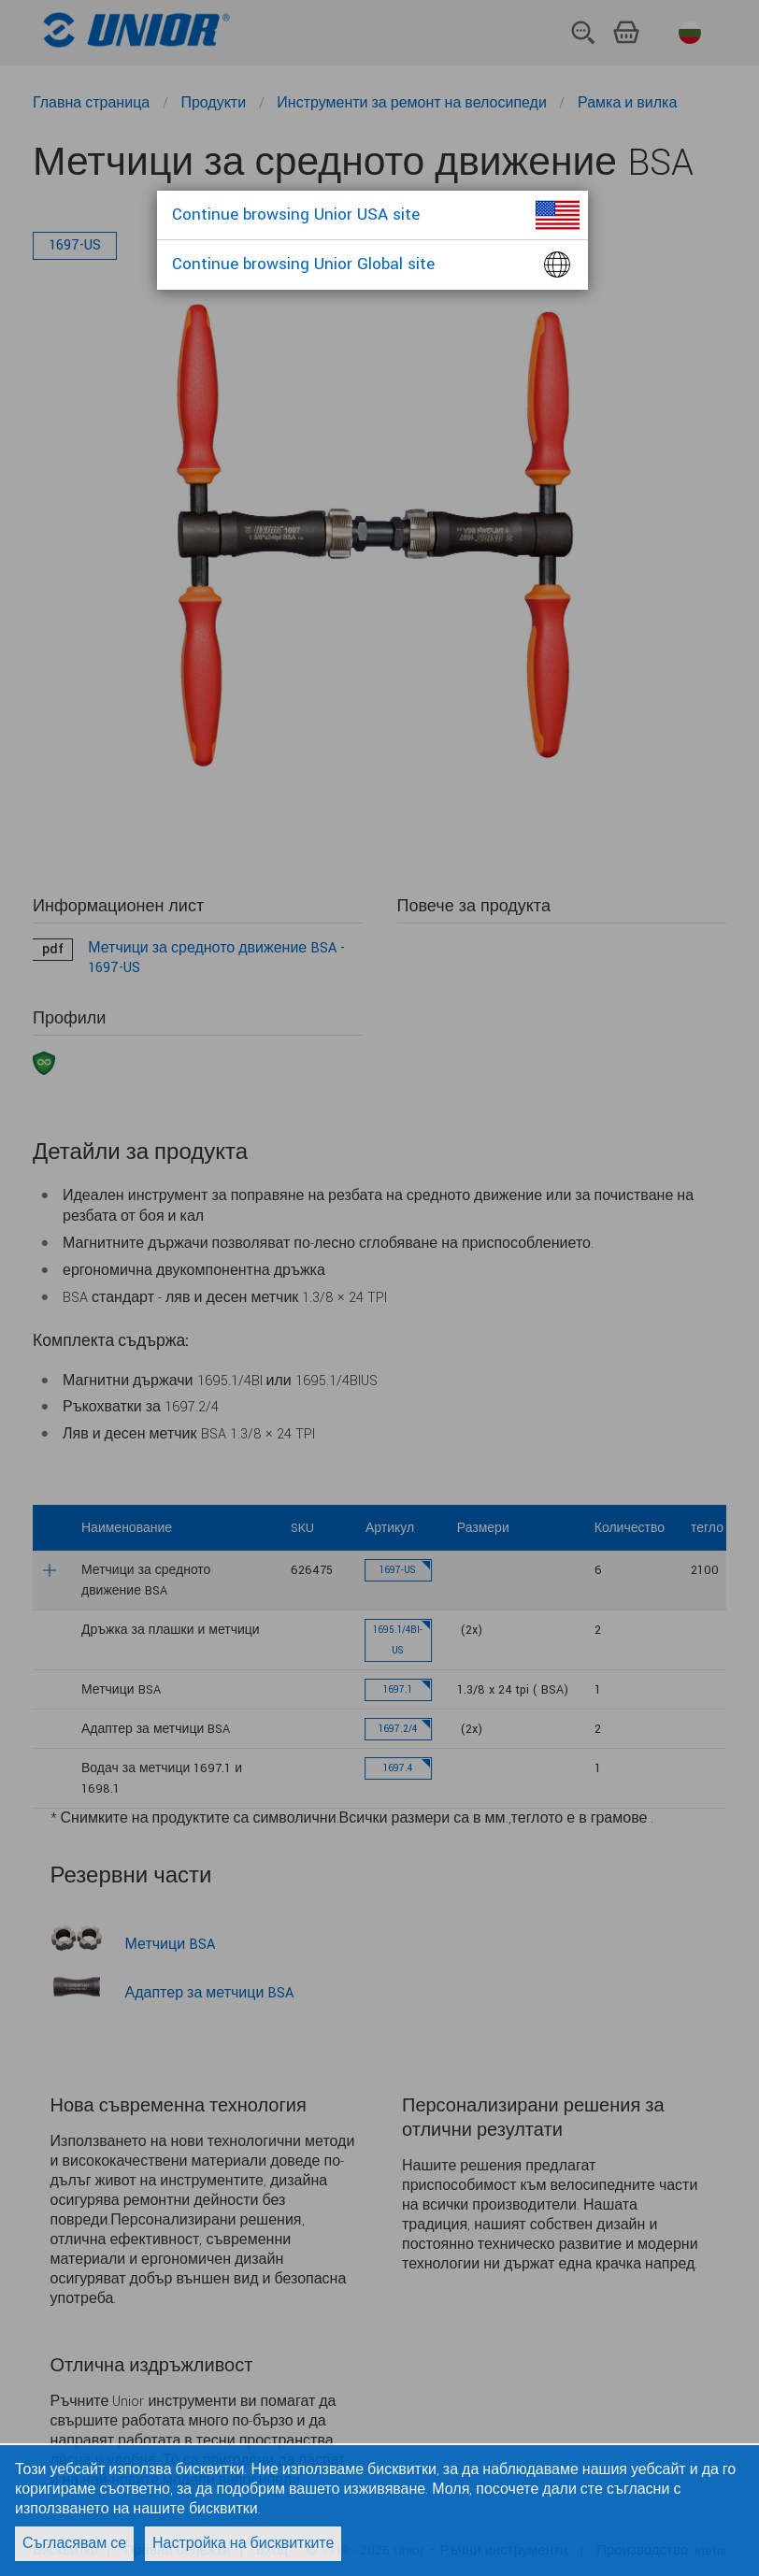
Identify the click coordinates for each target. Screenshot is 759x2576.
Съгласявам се (74, 2544)
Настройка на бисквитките (243, 2544)
